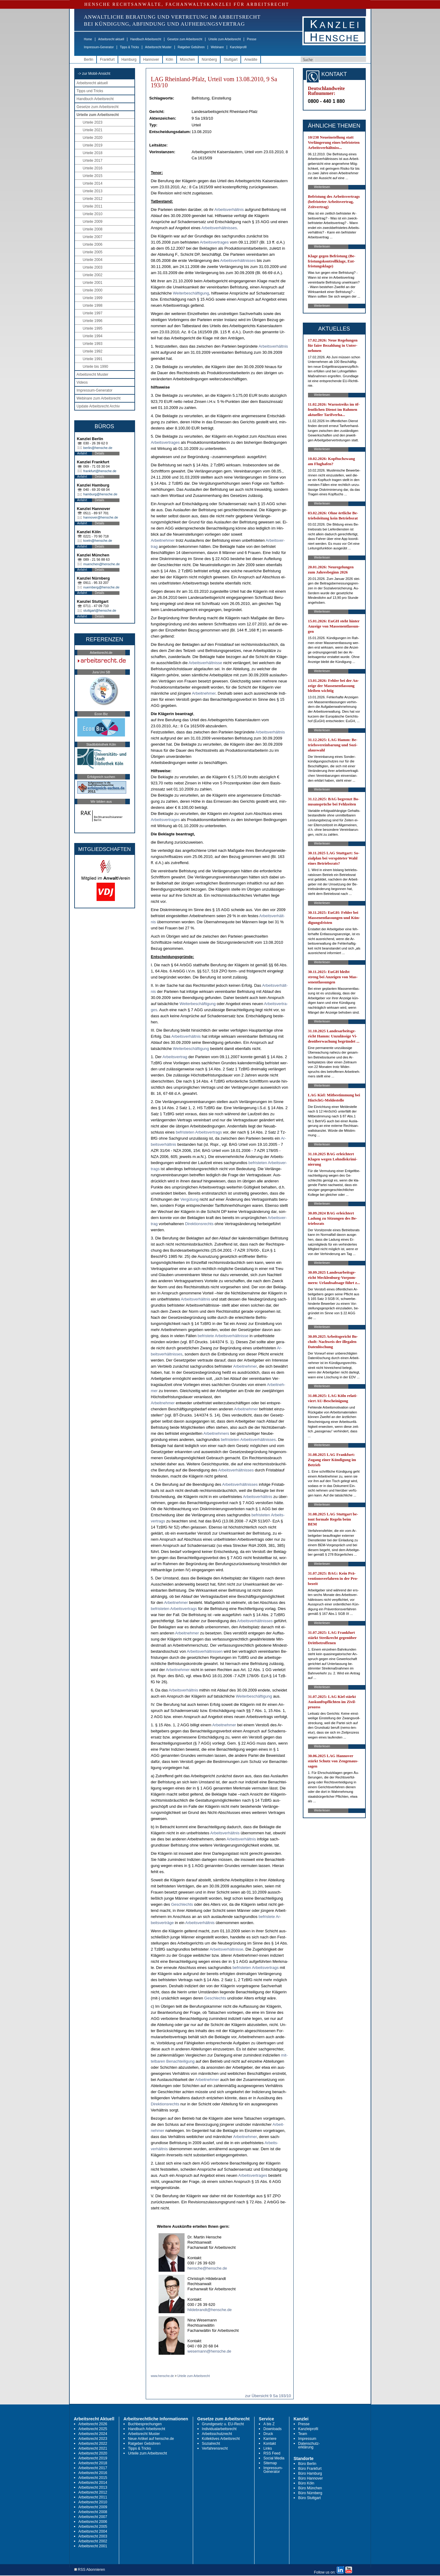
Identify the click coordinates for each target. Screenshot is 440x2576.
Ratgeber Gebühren (191, 47)
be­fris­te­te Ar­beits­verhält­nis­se (223, 1335)
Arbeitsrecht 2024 (93, 2434)
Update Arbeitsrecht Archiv (98, 406)
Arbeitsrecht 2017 (93, 2468)
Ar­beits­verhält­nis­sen (204, 1651)
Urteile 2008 (93, 229)
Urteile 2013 (93, 191)
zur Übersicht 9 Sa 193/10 (268, 2395)
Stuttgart (230, 59)
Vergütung (189, 1199)
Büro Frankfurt (310, 2468)
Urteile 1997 (93, 313)
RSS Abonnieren (89, 2570)
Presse (251, 39)
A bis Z (269, 2424)
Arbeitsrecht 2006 (93, 2522)
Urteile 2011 (93, 206)
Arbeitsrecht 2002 (93, 2541)
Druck (268, 2434)
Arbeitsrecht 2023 (93, 2439)
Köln (169, 59)
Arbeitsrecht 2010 (93, 2502)
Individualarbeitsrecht (219, 2429)
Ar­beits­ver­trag (175, 1057)
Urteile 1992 (93, 351)
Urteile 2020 (93, 138)
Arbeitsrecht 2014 (93, 2482)
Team (302, 2434)
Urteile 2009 (93, 221)
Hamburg (128, 59)
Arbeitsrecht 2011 (93, 2497)
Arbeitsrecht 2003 (93, 2536)
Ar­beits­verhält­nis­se (205, 662)
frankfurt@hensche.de (99, 471)
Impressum (307, 2439)
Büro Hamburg (310, 2473)
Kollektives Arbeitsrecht (221, 2439)
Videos (82, 382)
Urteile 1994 (93, 336)
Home (88, 39)
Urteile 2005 (93, 252)
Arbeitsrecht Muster (158, 47)
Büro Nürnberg (310, 2493)
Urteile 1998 (93, 305)
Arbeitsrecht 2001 (93, 2546)
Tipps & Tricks (129, 47)
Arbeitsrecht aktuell (111, 39)
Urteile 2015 (93, 176)
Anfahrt (82, 453)
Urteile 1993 (93, 344)
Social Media (273, 2458)
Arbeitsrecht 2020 (93, 2453)
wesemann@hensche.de (209, 2351)
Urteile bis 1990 (95, 366)
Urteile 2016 (93, 168)
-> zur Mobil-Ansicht (94, 73)
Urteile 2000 (93, 290)
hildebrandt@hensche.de (210, 2309)
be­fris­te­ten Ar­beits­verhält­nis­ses (248, 1439)
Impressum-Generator (99, 47)
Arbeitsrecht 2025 (93, 2429)
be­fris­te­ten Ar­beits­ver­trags (199, 1132)
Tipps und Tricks (90, 91)
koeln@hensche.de (97, 540)
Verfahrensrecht (215, 2448)
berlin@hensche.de (97, 448)
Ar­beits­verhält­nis (229, 209)
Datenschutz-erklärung (309, 2445)
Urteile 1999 (93, 298)
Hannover (151, 59)
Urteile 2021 (93, 130)
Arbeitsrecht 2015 (93, 2478)
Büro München (310, 2488)
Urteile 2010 (93, 214)
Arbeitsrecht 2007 (93, 2517)
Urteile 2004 (93, 260)
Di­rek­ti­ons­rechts (199, 1223)
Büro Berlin (307, 2464)
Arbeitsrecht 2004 (93, 2531)
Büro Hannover (310, 2478)
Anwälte (250, 59)
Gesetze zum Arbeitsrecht (184, 39)
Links (267, 2448)
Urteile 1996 (93, 321)
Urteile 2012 (93, 199)
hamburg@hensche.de (100, 494)
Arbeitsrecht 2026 (93, 2424)
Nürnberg (209, 59)
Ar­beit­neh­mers (216, 1433)
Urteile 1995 (93, 328)
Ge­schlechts (182, 1904)
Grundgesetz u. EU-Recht (223, 2424)
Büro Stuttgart (309, 2498)
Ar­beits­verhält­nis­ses (219, 228)
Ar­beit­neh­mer (163, 540)
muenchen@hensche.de (101, 564)
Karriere (270, 2439)
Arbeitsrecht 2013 (93, 2487)
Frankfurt (107, 59)
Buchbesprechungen (145, 2424)
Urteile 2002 (93, 275)
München (187, 59)
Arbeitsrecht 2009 (93, 2507)
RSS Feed (271, 2453)
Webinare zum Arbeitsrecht (99, 398)
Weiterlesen (322, 187)
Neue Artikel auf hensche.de (151, 2439)
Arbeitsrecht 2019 (93, 2458)
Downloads (272, 2429)
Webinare (217, 47)
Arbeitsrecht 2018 (93, 2463)
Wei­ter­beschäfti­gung (191, 293)
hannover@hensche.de (100, 517)
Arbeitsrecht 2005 (93, 2526)
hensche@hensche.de (207, 2268)
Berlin (89, 59)
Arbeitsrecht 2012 (93, 2492)
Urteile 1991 (93, 359)
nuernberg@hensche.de (101, 587)
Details (100, 453)
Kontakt (269, 2443)
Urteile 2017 (93, 160)
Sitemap (270, 2463)
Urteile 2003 (93, 267)
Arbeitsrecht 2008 (93, 2512)
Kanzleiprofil (238, 47)
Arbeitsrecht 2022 (93, 2443)
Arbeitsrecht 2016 (93, 2473)
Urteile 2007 (93, 237)
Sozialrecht (211, 2443)
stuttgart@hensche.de (99, 610)
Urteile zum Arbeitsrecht (224, 39)
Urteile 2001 (93, 282)
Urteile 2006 (93, 244)
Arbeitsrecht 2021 (93, 2448)
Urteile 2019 (93, 145)
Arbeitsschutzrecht (217, 2434)
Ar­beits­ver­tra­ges (214, 242)
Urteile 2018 (93, 153)
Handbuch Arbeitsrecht (145, 39)
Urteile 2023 (93, 122)
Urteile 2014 (93, 183)
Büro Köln (306, 2483)
